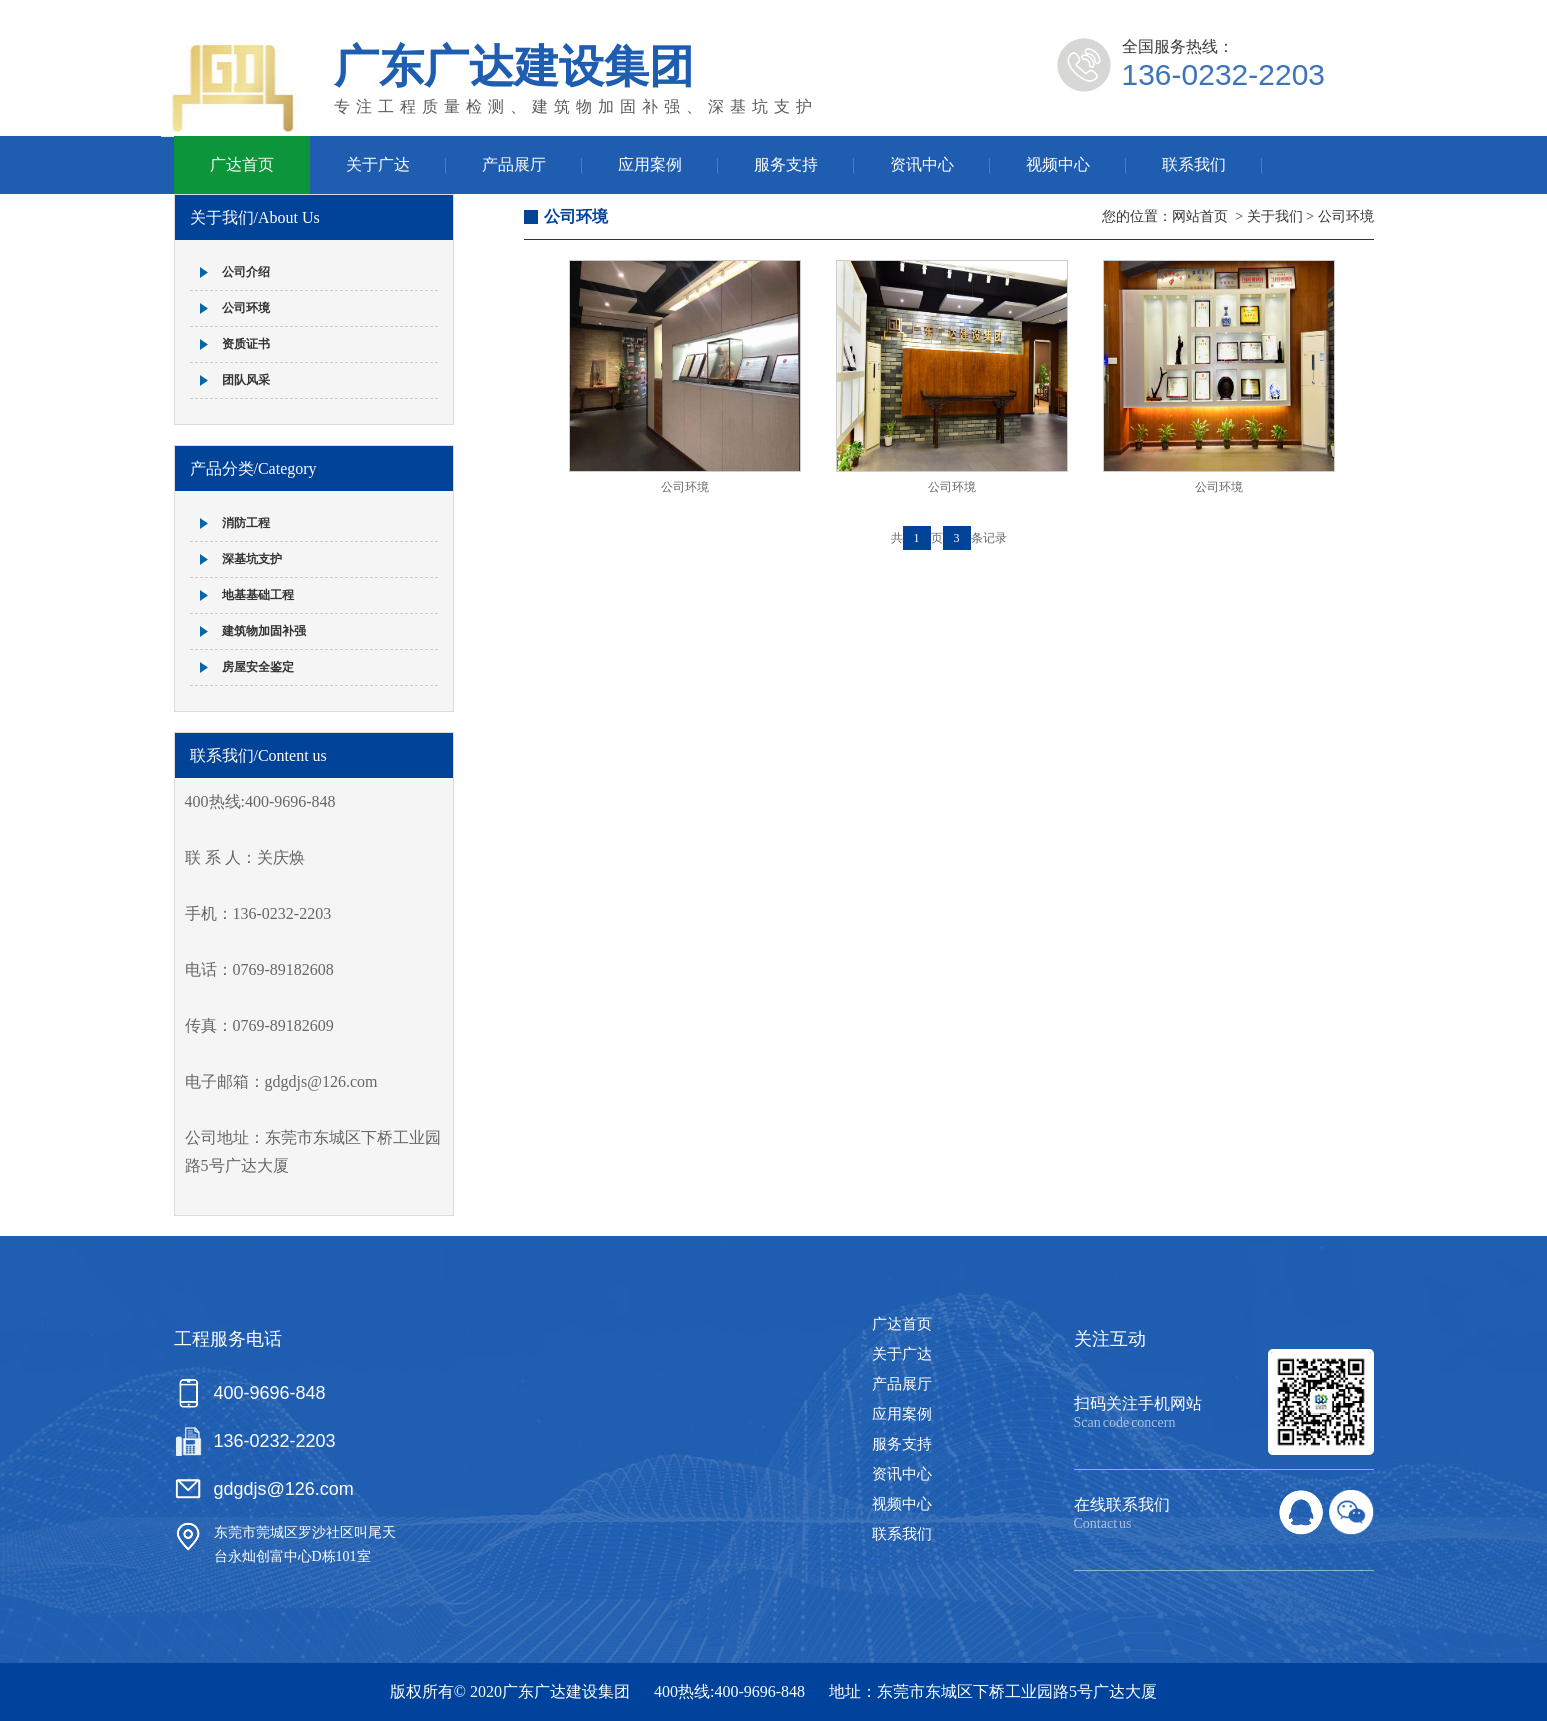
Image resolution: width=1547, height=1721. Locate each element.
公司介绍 (246, 272)
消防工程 (246, 523)
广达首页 (242, 164)
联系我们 (1194, 164)
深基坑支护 (252, 559)
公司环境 (246, 308)
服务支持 (786, 164)
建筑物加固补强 (264, 631)
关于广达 (378, 164)
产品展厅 (514, 164)
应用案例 (650, 164)
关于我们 (1275, 216)
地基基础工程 (258, 595)
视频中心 (1058, 164)
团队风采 (246, 380)
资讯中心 (922, 164)
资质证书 (246, 344)
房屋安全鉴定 (258, 667)
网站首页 (1200, 216)
